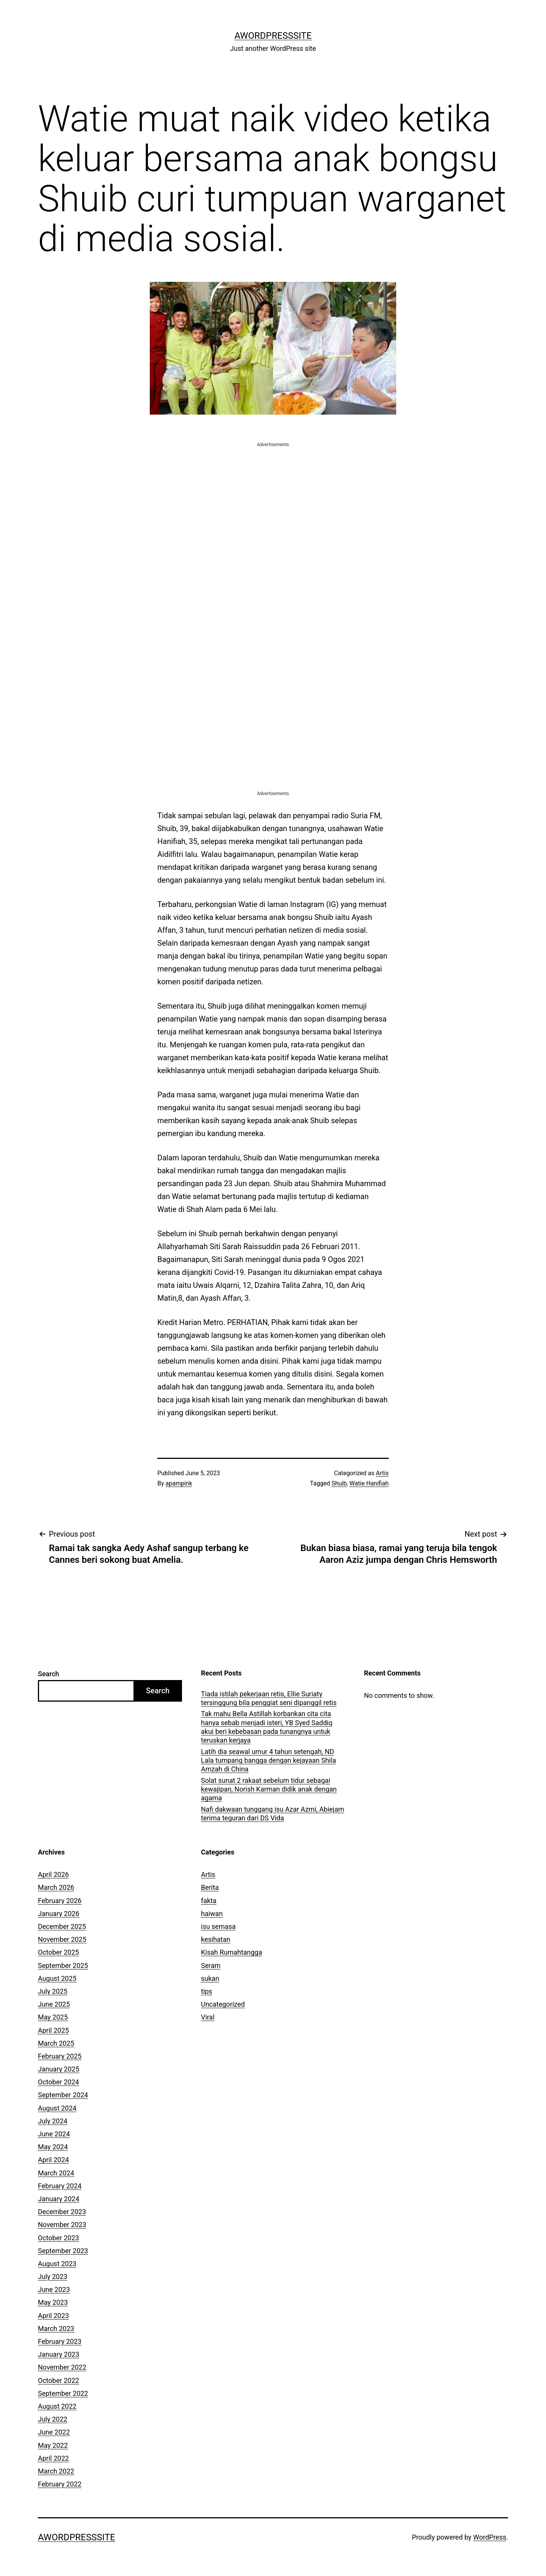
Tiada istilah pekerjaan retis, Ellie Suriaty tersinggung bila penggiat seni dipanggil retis (269, 1698)
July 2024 (52, 2121)
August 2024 (57, 2108)
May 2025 (53, 2017)
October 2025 (58, 1952)
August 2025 (57, 1978)
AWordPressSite (273, 35)
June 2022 (54, 2432)
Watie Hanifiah (369, 1483)
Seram (211, 1965)
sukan (210, 1978)
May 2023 (53, 2302)
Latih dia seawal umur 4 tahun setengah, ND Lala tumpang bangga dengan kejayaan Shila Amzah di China (268, 1760)
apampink (179, 1483)
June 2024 (54, 2134)
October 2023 (58, 2238)
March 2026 (56, 1887)
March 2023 (56, 2328)
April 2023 (53, 2316)
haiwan (212, 1913)
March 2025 (56, 2043)
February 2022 (60, 2484)
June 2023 (54, 2289)
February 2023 (60, 2341)
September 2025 (63, 1965)
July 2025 (52, 1991)
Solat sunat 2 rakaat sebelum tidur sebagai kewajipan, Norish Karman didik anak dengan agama (269, 1789)
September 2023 (63, 2251)
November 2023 (62, 2225)
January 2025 (58, 2069)
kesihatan (215, 1939)
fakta (209, 1901)
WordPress (489, 2537)
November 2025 (62, 1939)
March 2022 (56, 2471)
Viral (208, 2017)
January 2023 (58, 2354)
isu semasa (218, 1926)
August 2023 (57, 2264)
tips (206, 1991)
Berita (210, 1887)
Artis (382, 1473)
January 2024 (58, 2199)
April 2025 (53, 2030)
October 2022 (58, 2380)
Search (48, 1674)
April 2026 (53, 1874)
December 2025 (62, 1926)
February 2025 (60, 2056)
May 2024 (53, 2147)
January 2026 (58, 1913)
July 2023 (52, 2277)
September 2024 (63, 2095)
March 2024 (56, 2173)
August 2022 (57, 2406)
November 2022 (62, 2367)
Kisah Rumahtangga (231, 1952)
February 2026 (60, 1901)
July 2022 (52, 2419)
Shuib (339, 1483)
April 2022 (53, 2458)
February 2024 (60, 2186)
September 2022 (63, 2393)
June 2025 (54, 2004)
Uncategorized (223, 2004)
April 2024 (53, 2160)
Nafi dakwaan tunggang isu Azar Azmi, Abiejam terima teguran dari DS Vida (272, 1813)
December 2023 (62, 2212)
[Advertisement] (273, 501)
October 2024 (58, 2082)
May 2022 (53, 2445)
